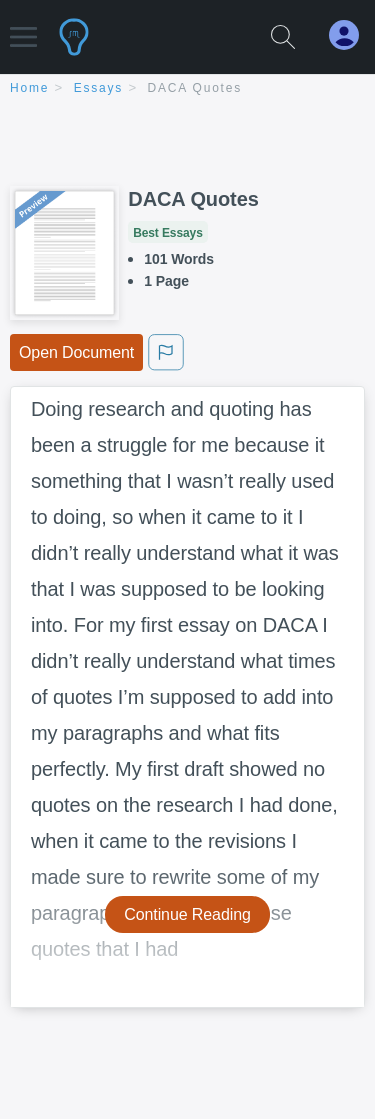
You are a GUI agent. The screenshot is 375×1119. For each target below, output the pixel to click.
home (29, 88)
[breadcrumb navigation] (187, 89)
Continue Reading (187, 914)
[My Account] (352, 35)
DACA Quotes (195, 88)
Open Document (76, 352)
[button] (23, 27)
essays (98, 88)
